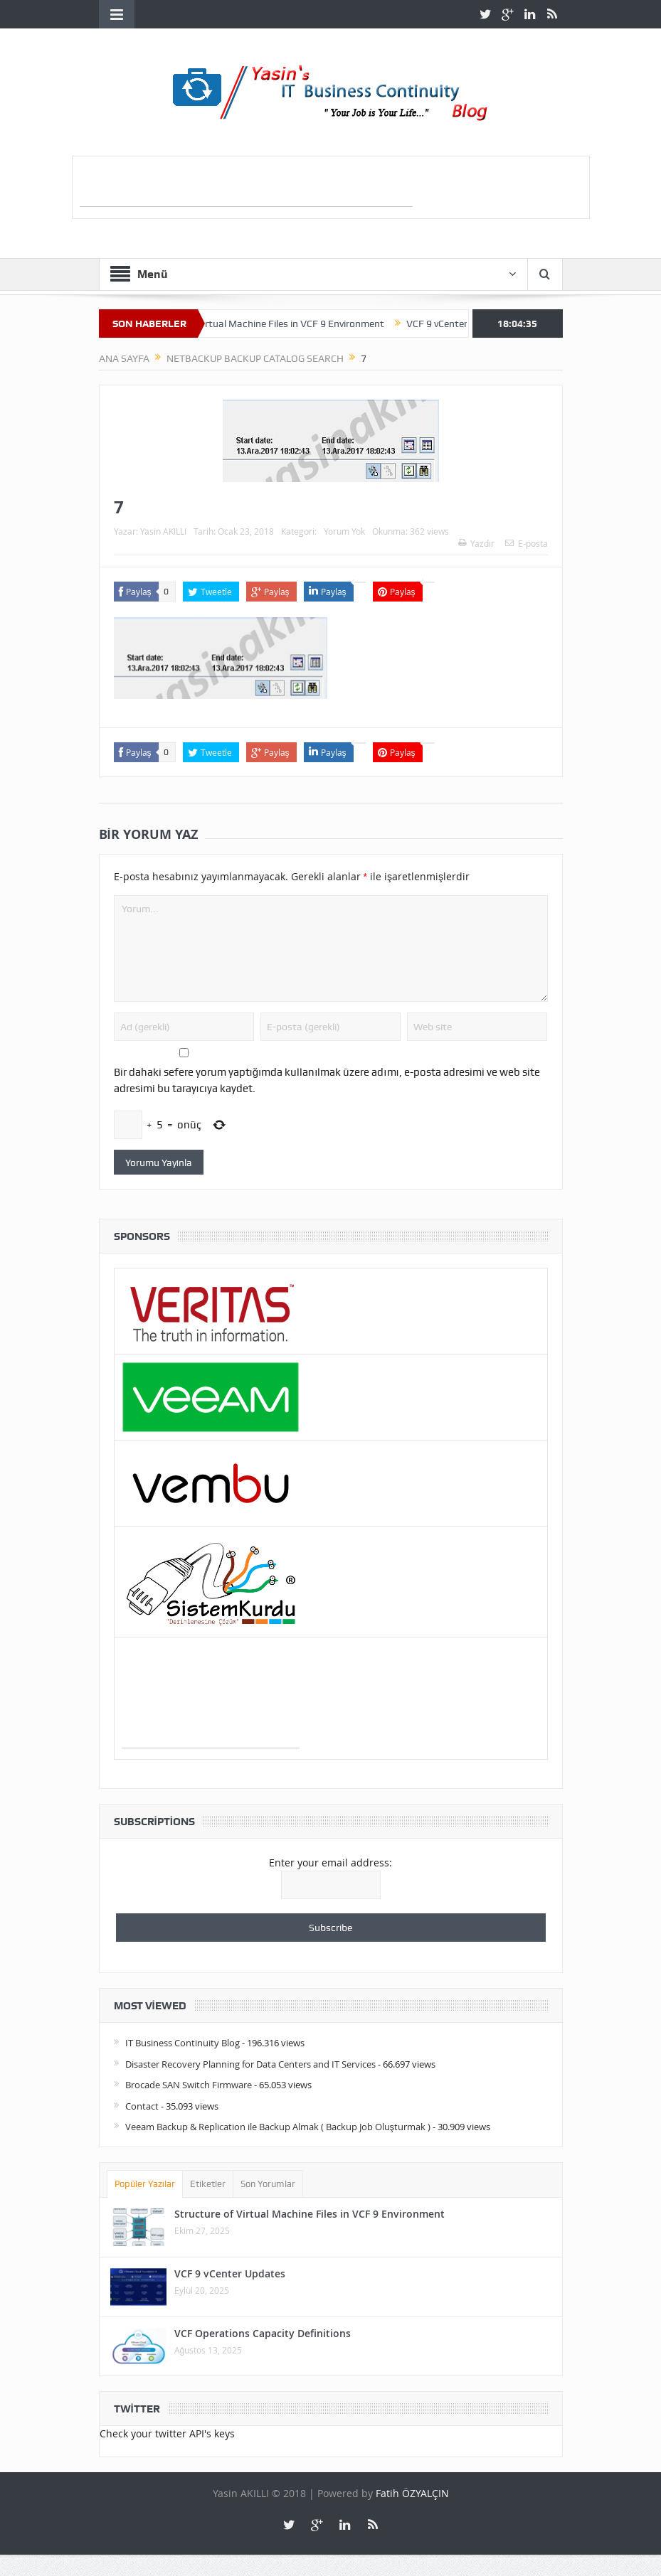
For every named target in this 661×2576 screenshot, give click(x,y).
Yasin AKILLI (163, 531)
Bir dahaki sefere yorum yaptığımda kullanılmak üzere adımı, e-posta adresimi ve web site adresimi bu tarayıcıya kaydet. (327, 1080)
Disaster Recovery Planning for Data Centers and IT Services (250, 2064)
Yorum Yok (344, 531)
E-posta (526, 543)
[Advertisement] (246, 185)
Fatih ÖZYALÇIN (412, 2493)
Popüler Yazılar (145, 2184)
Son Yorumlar (267, 2184)
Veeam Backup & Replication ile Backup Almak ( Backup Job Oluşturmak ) (278, 2126)
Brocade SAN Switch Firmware (188, 2084)
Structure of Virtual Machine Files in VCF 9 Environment (274, 323)
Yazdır (476, 543)
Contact (142, 2106)
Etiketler (208, 2184)
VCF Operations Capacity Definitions (262, 2333)
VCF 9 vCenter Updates (229, 2273)
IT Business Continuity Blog (182, 2042)
